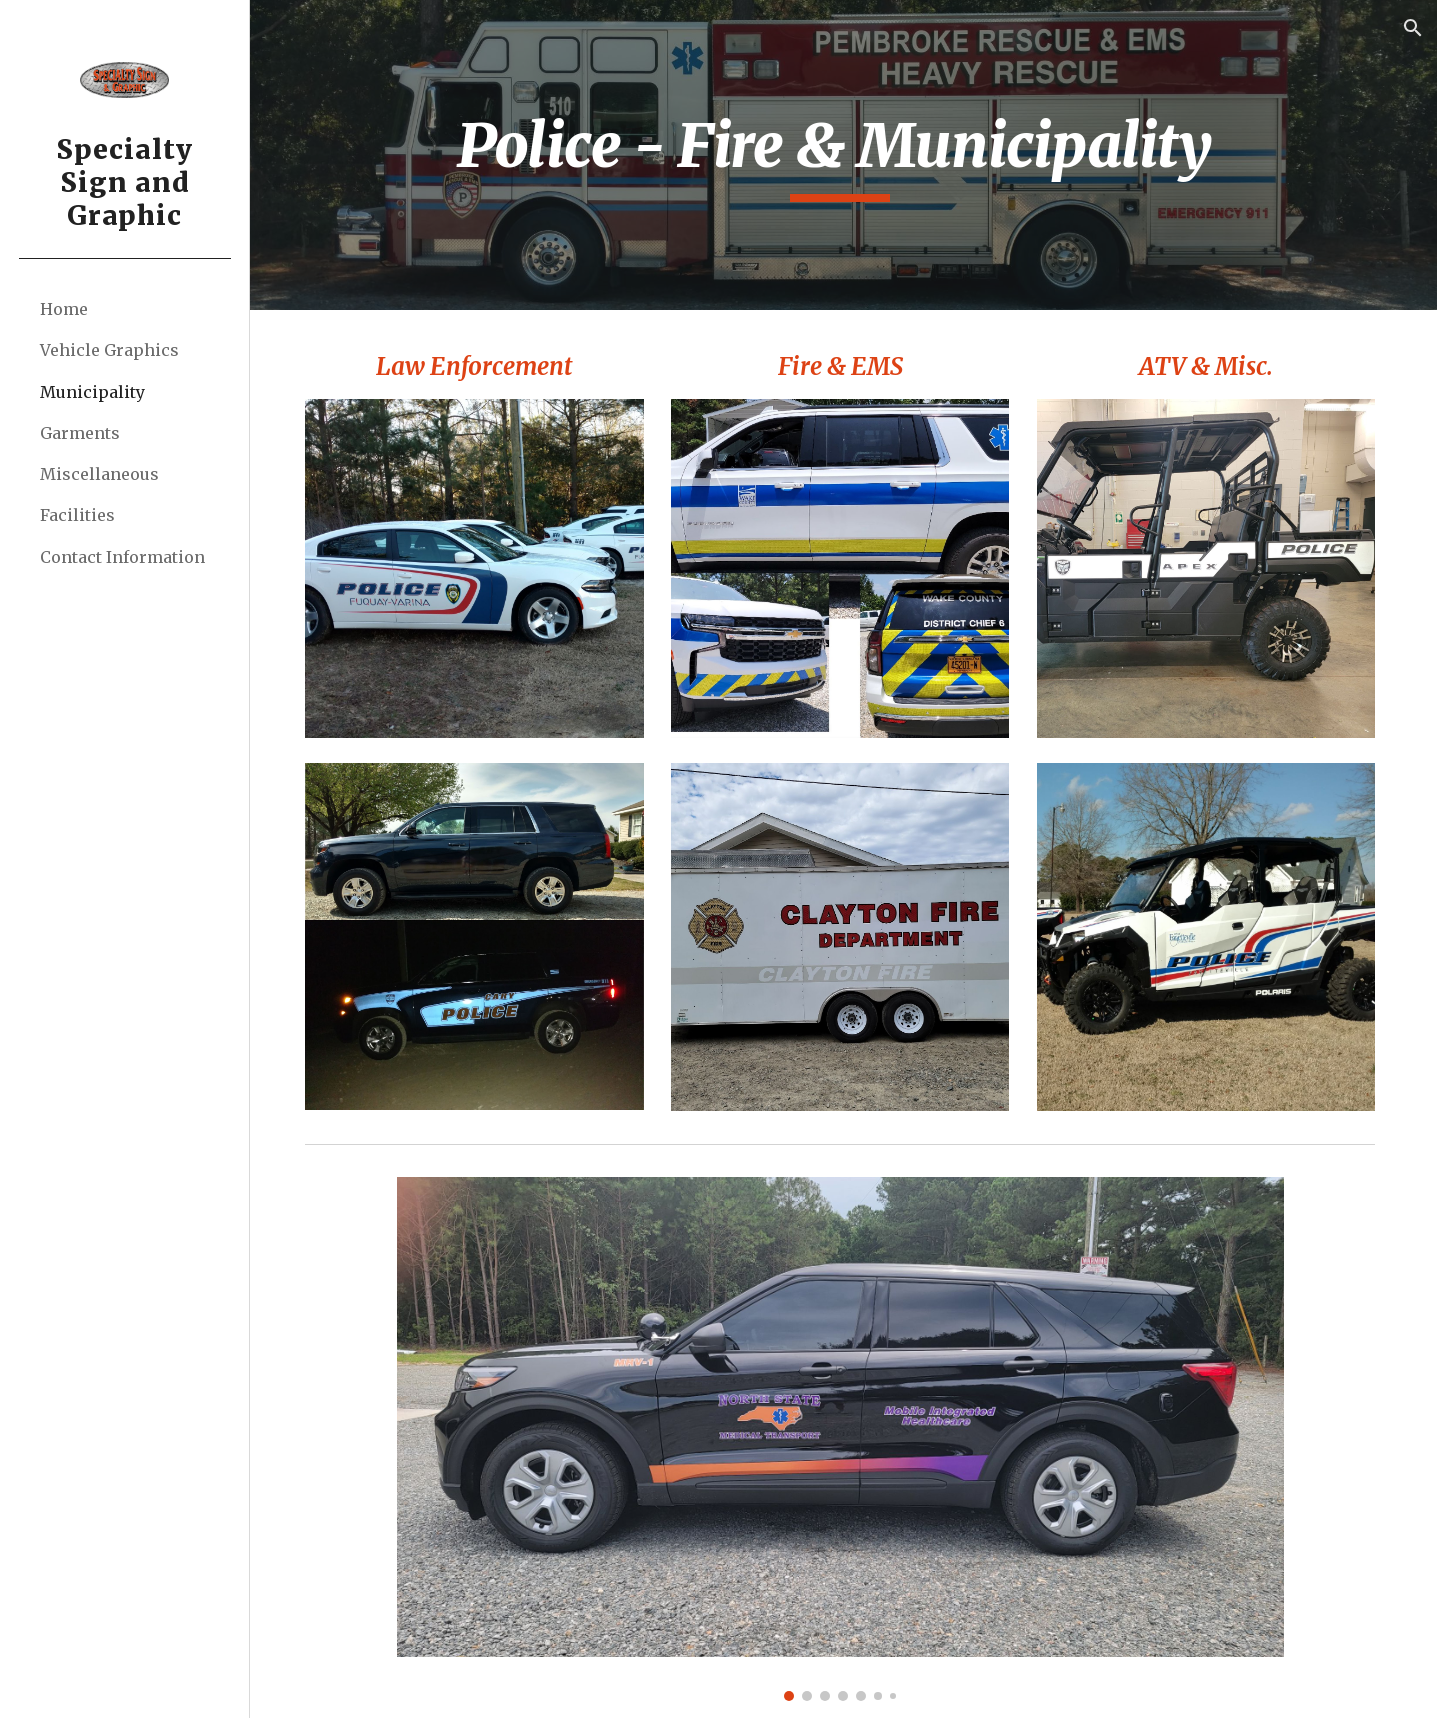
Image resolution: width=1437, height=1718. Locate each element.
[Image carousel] (844, 1433)
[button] (1413, 28)
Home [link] (64, 309)
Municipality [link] (92, 392)
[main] (844, 155)
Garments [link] (80, 433)
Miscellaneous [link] (99, 474)
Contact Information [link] (122, 557)
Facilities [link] (77, 515)
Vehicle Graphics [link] (109, 350)
